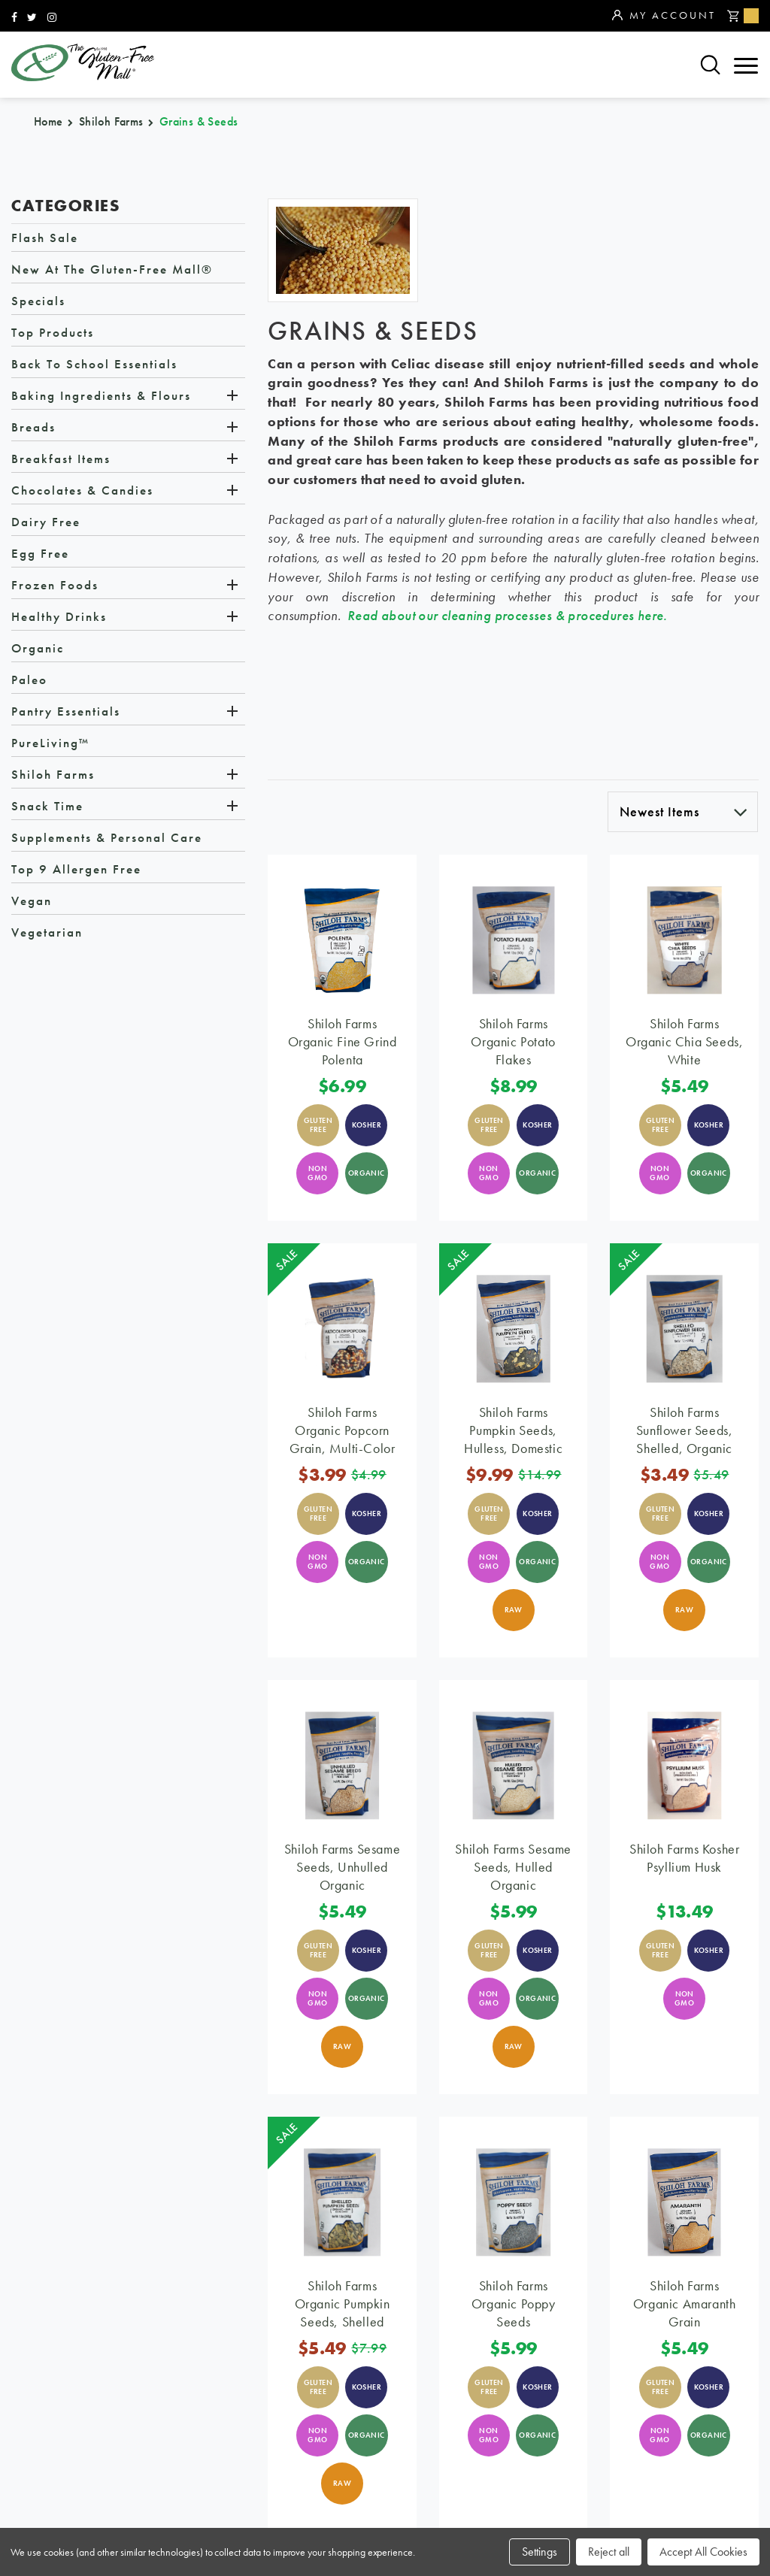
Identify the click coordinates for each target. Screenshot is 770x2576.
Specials (38, 301)
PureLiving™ (50, 743)
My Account (663, 15)
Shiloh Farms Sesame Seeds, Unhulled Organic (342, 1867)
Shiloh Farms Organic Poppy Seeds (513, 2303)
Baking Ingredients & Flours (101, 396)
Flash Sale (44, 238)
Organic (37, 648)
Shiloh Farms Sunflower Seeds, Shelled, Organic (684, 1430)
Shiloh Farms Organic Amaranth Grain (684, 2303)
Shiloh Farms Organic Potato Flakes (513, 1041)
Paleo (29, 680)
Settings (539, 2551)
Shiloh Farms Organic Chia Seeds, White (684, 1041)
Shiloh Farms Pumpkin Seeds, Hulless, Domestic (513, 1430)
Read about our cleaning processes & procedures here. (507, 616)
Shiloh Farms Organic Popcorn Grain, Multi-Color (343, 1430)
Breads (33, 427)
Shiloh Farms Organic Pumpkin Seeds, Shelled (342, 2303)
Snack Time (47, 806)
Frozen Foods (55, 585)
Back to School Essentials (94, 364)
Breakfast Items (61, 459)
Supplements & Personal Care (106, 838)
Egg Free (40, 554)
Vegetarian (47, 933)
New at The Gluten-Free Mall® (112, 270)
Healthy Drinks (59, 617)
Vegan (31, 901)
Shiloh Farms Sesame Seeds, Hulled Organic (513, 1867)
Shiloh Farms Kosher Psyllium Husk (684, 1858)
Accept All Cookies (703, 2551)
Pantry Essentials (65, 712)
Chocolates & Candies (82, 491)
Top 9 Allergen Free (76, 869)
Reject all (608, 2551)
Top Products (52, 333)
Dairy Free (45, 522)
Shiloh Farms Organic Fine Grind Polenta (342, 1041)
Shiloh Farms (53, 775)
